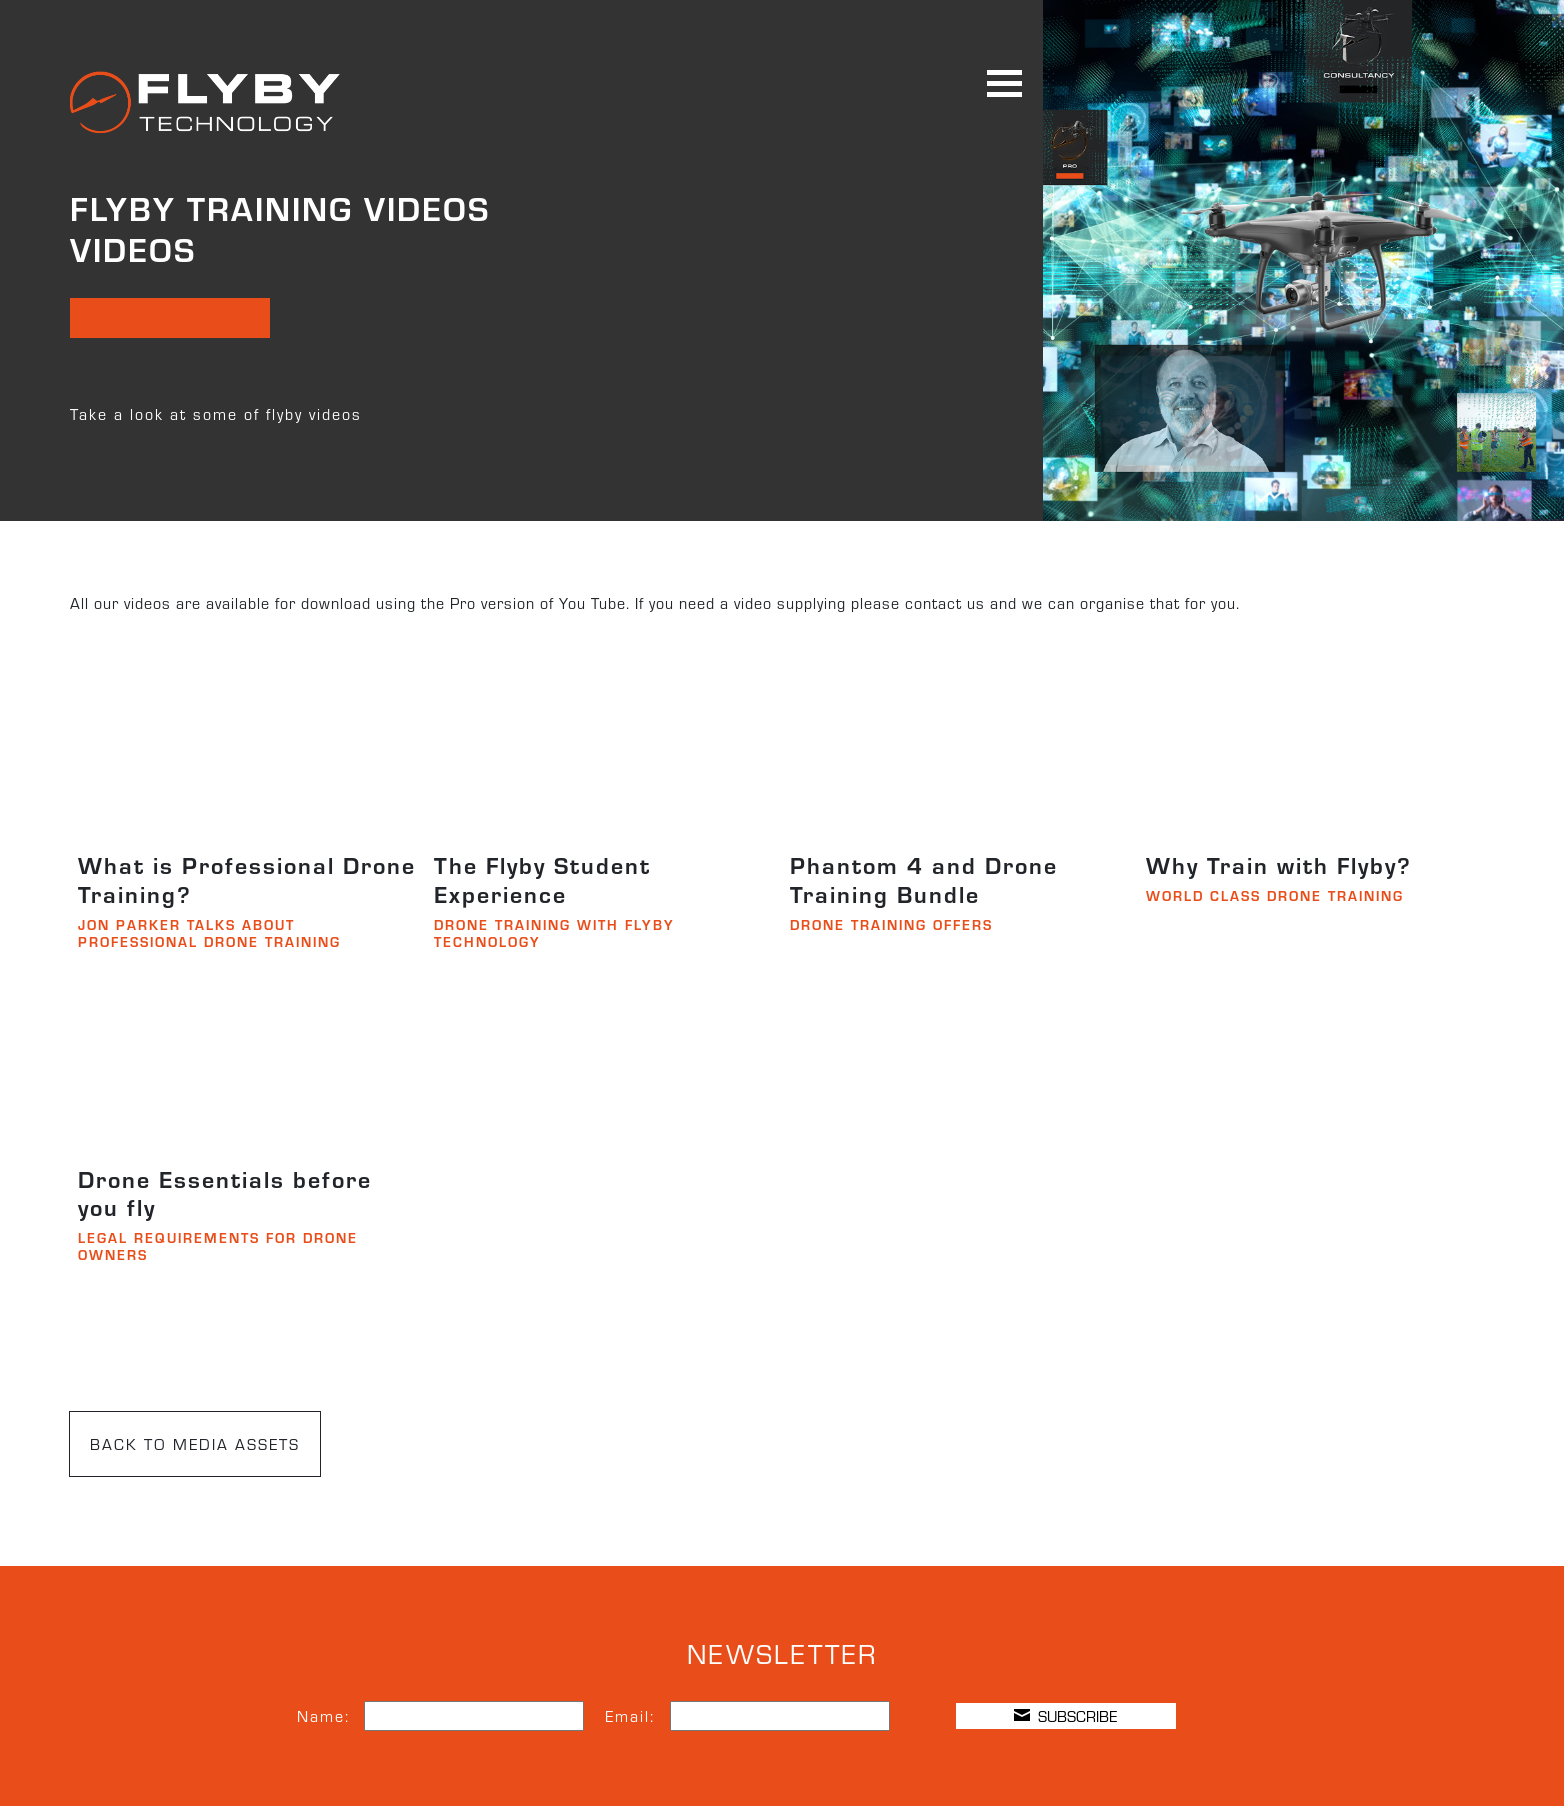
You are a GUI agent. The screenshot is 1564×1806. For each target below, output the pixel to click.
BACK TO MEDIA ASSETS (195, 1443)
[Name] (474, 1716)
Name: (323, 1715)
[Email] (780, 1716)
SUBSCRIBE (1065, 1715)
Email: (630, 1715)
